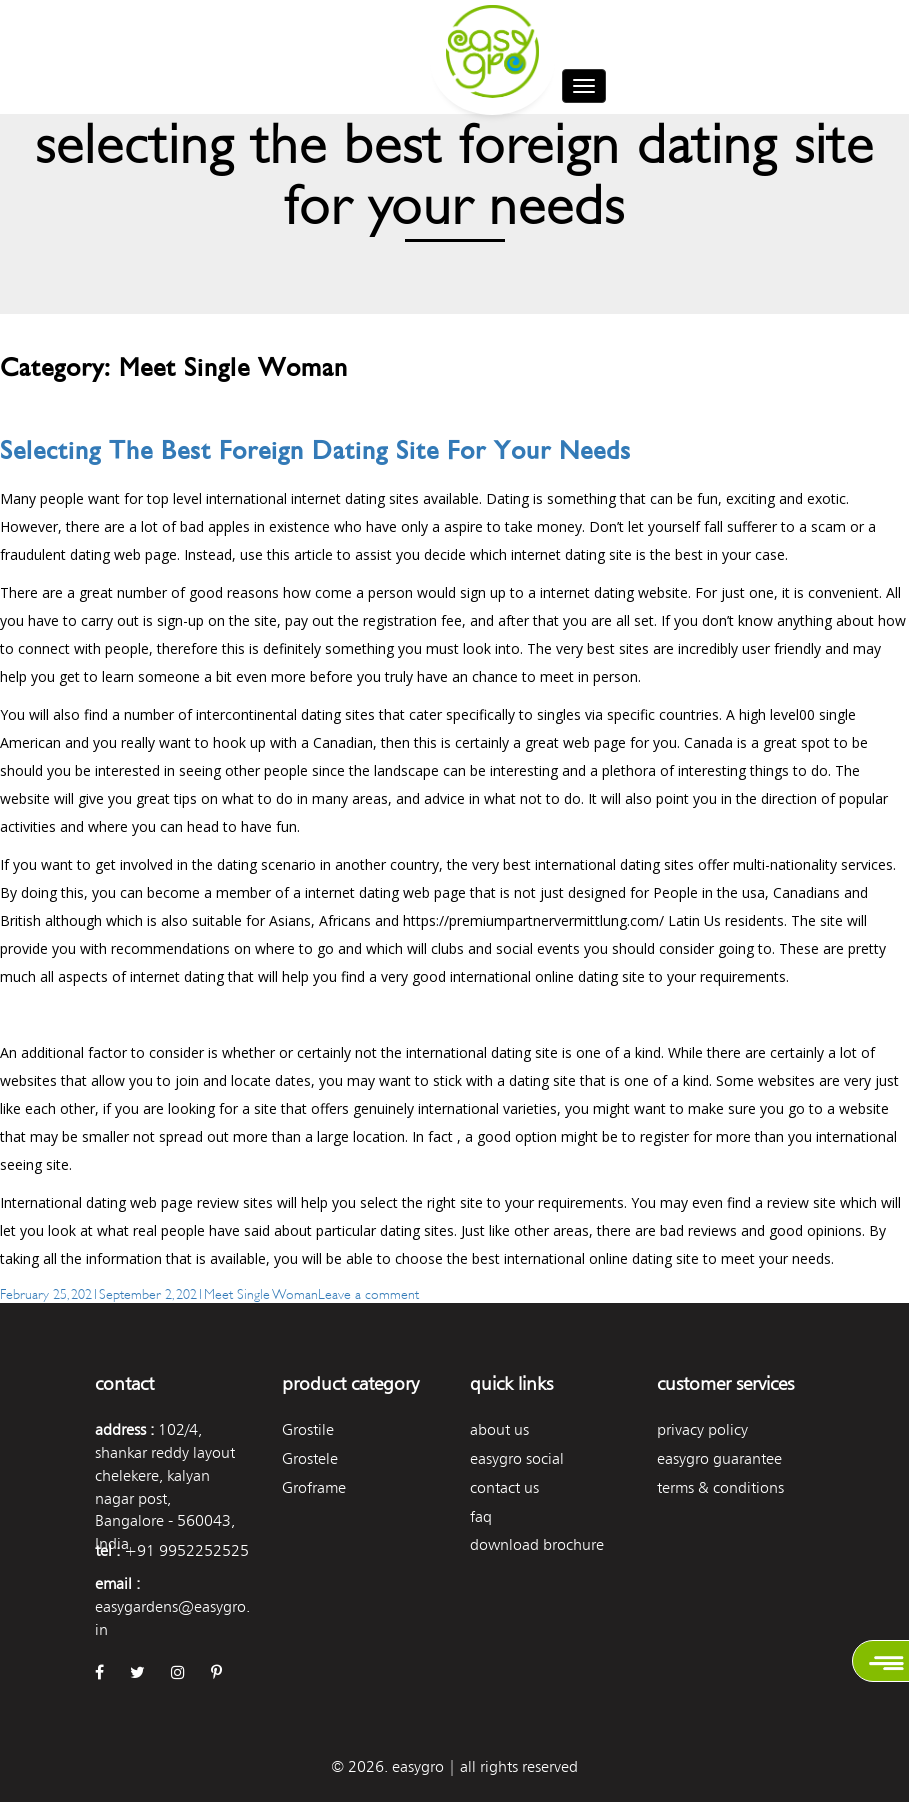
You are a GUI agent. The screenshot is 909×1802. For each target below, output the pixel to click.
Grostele (310, 1458)
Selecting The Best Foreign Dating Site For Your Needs (315, 450)
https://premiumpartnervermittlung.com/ (533, 920)
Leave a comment (368, 1292)
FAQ (481, 1516)
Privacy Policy (702, 1429)
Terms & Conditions (720, 1487)
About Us (499, 1429)
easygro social (517, 1458)
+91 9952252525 (186, 1550)
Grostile (308, 1429)
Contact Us (504, 1487)
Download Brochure (537, 1544)
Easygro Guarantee (719, 1458)
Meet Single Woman (261, 1292)
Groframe (314, 1487)
